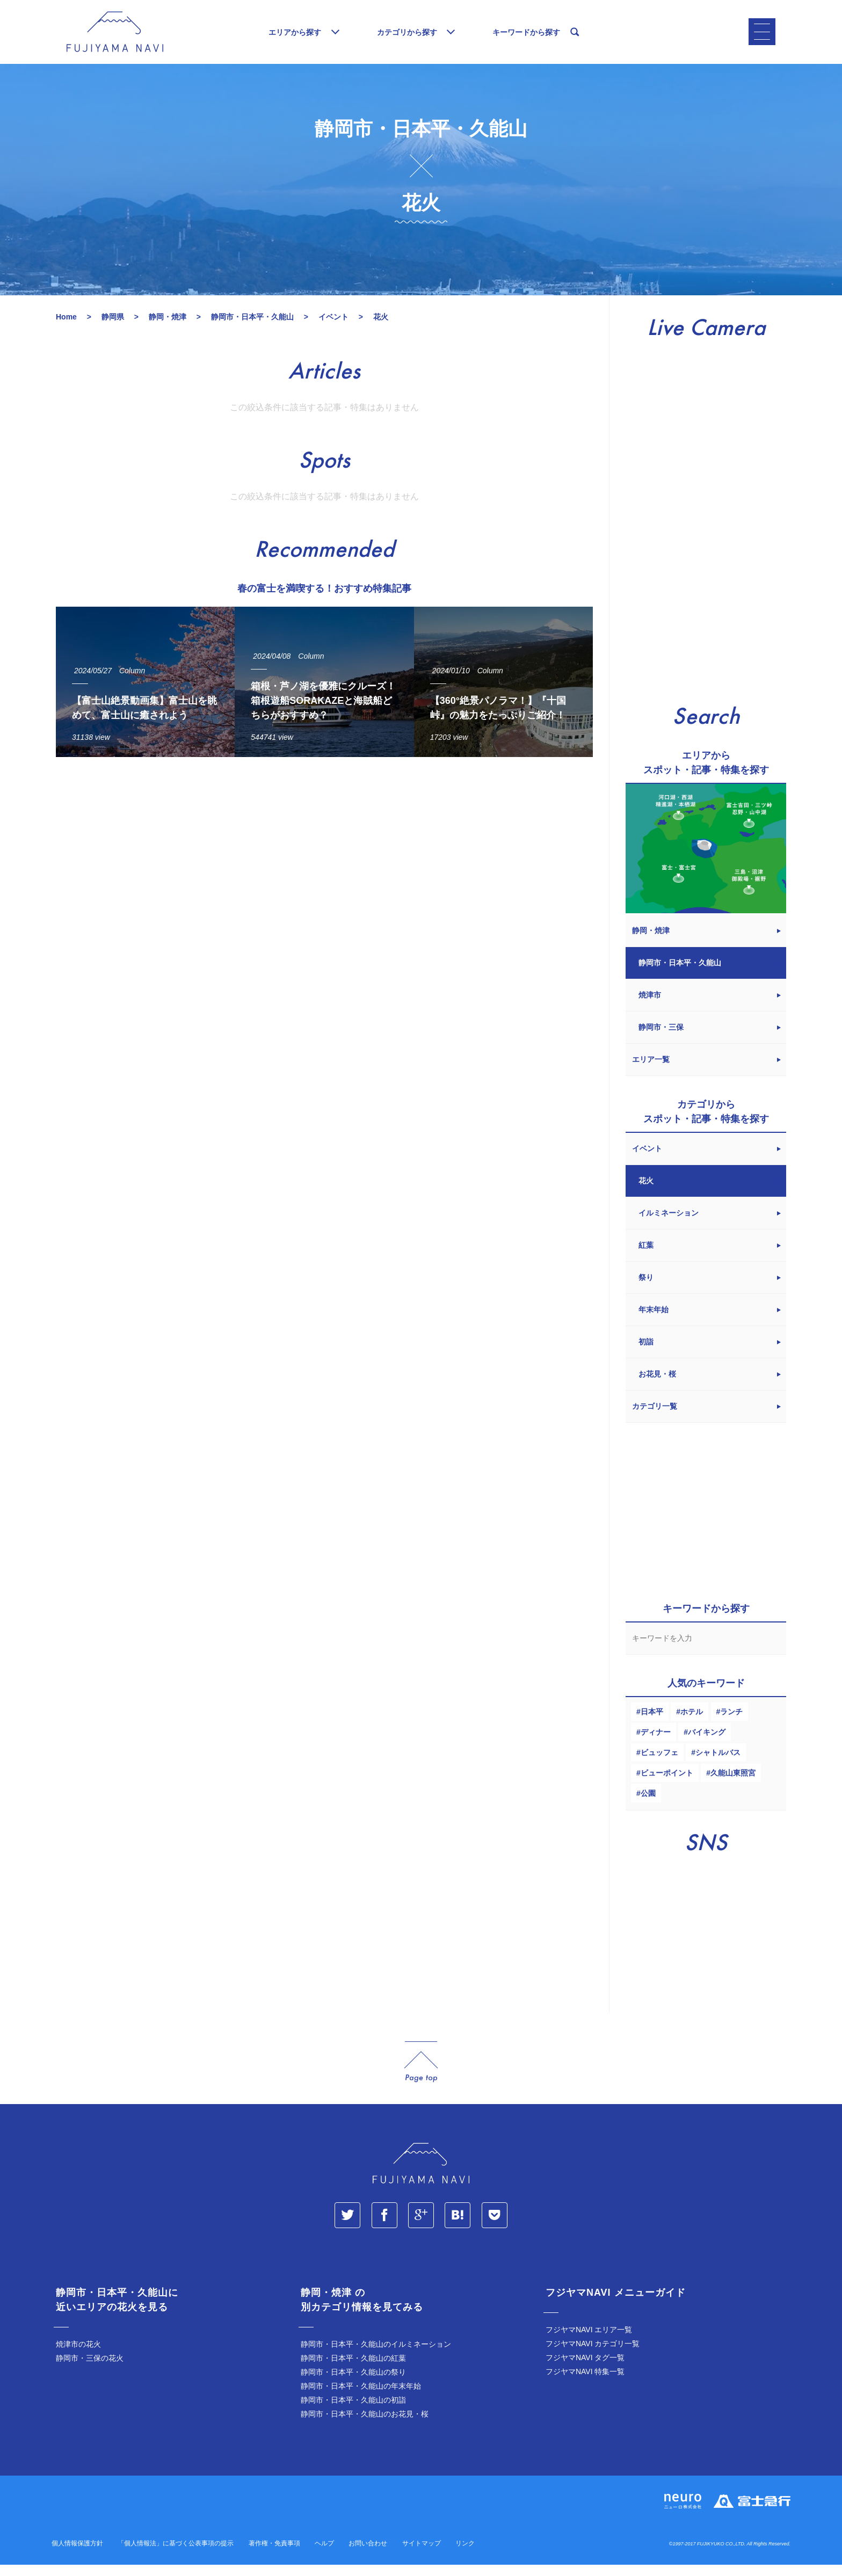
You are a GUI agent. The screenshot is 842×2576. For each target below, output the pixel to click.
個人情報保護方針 (77, 2554)
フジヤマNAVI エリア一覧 (589, 2341)
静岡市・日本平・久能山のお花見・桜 (365, 2425)
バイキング (706, 1743)
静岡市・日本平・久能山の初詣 (353, 2411)
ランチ (731, 1723)
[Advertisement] (324, 876)
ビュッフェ (659, 1763)
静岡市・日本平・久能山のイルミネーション (376, 2355)
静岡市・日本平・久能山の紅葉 (353, 2369)
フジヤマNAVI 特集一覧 (585, 2382)
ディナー (656, 1743)
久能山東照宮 (733, 1784)
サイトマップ (421, 2554)
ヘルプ (324, 2554)
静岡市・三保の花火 (90, 2369)
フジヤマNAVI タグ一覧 (585, 2369)
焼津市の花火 (78, 2355)
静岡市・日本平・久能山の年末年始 (361, 2397)
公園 (648, 1804)
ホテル (691, 1723)
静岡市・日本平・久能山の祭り (353, 2383)
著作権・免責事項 (274, 2554)
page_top (421, 2073)
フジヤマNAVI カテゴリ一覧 (593, 2355)
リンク (465, 2554)
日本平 (652, 1723)
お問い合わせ (368, 2554)
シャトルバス (718, 1763)
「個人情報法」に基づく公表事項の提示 (176, 2554)
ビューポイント (667, 1784)
